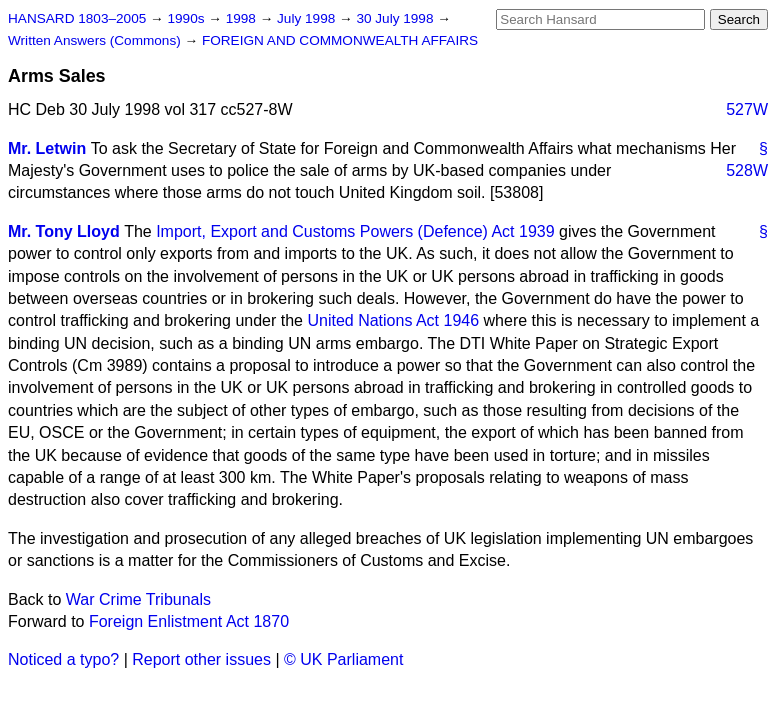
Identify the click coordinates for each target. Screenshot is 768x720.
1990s (187, 18)
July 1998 (308, 18)
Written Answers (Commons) (96, 40)
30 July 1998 (396, 18)
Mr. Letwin (47, 148)
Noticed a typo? (63, 659)
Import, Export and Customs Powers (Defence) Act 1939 (355, 231)
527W (747, 109)
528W (747, 170)
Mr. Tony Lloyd (64, 231)
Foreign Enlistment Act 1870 (189, 621)
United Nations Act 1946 (393, 320)
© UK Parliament (343, 659)
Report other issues (201, 659)
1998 (243, 18)
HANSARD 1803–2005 (77, 18)
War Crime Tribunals (138, 599)
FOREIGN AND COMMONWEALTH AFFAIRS (340, 40)
